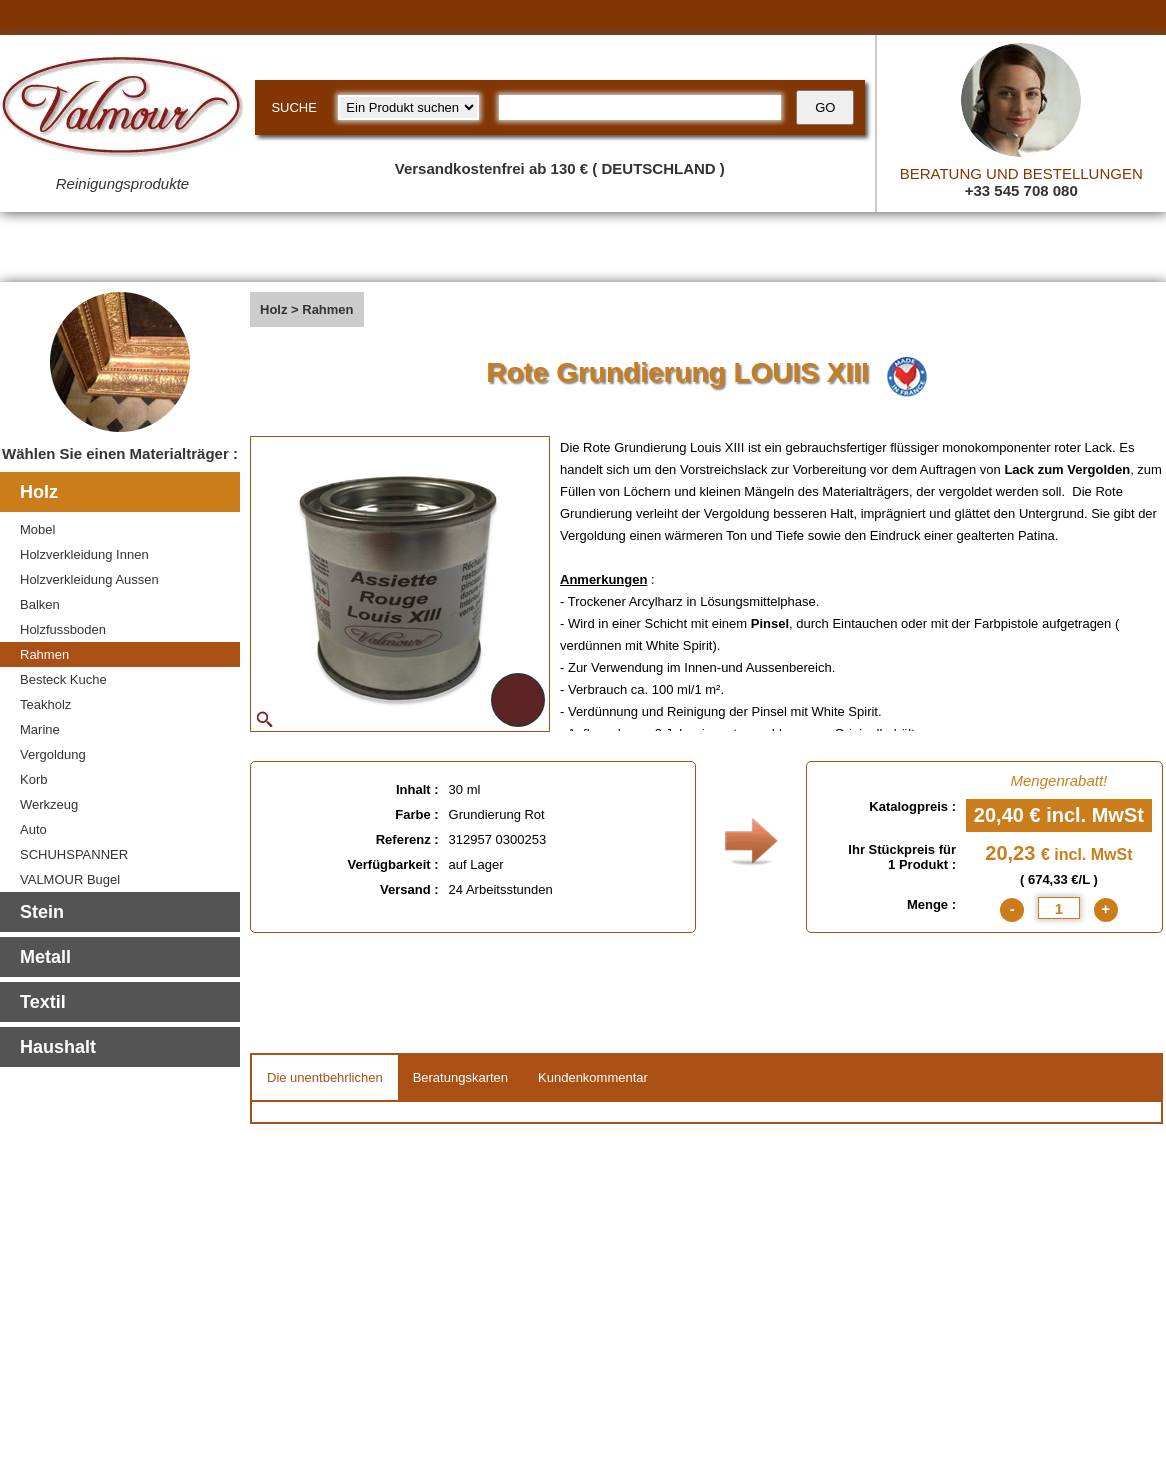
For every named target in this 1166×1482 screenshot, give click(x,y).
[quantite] (1059, 908)
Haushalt (58, 1047)
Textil (43, 1002)
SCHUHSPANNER (74, 854)
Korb (33, 779)
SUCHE (294, 107)
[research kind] (408, 107)
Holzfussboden (63, 629)
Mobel (37, 529)
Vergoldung (53, 754)
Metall (45, 957)
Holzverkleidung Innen (84, 554)
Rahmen (44, 654)
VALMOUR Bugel (70, 879)
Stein (42, 912)
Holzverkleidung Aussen (89, 579)
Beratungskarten (460, 1077)
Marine (40, 729)
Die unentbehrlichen (325, 1077)
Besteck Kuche (63, 679)
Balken (40, 604)
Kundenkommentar (593, 1077)
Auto (33, 829)
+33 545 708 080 (1021, 190)
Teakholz (45, 704)
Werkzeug (49, 804)
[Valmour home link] (122, 110)
